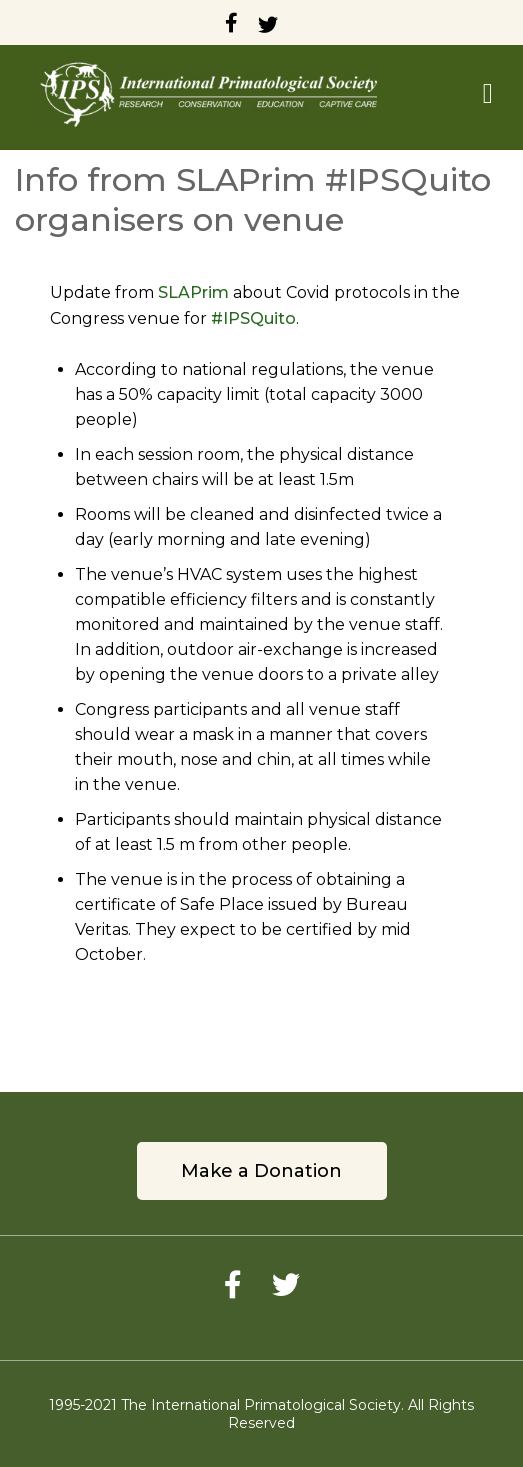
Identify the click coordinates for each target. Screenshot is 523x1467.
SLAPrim (193, 292)
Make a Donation (261, 1171)
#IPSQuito (253, 318)
